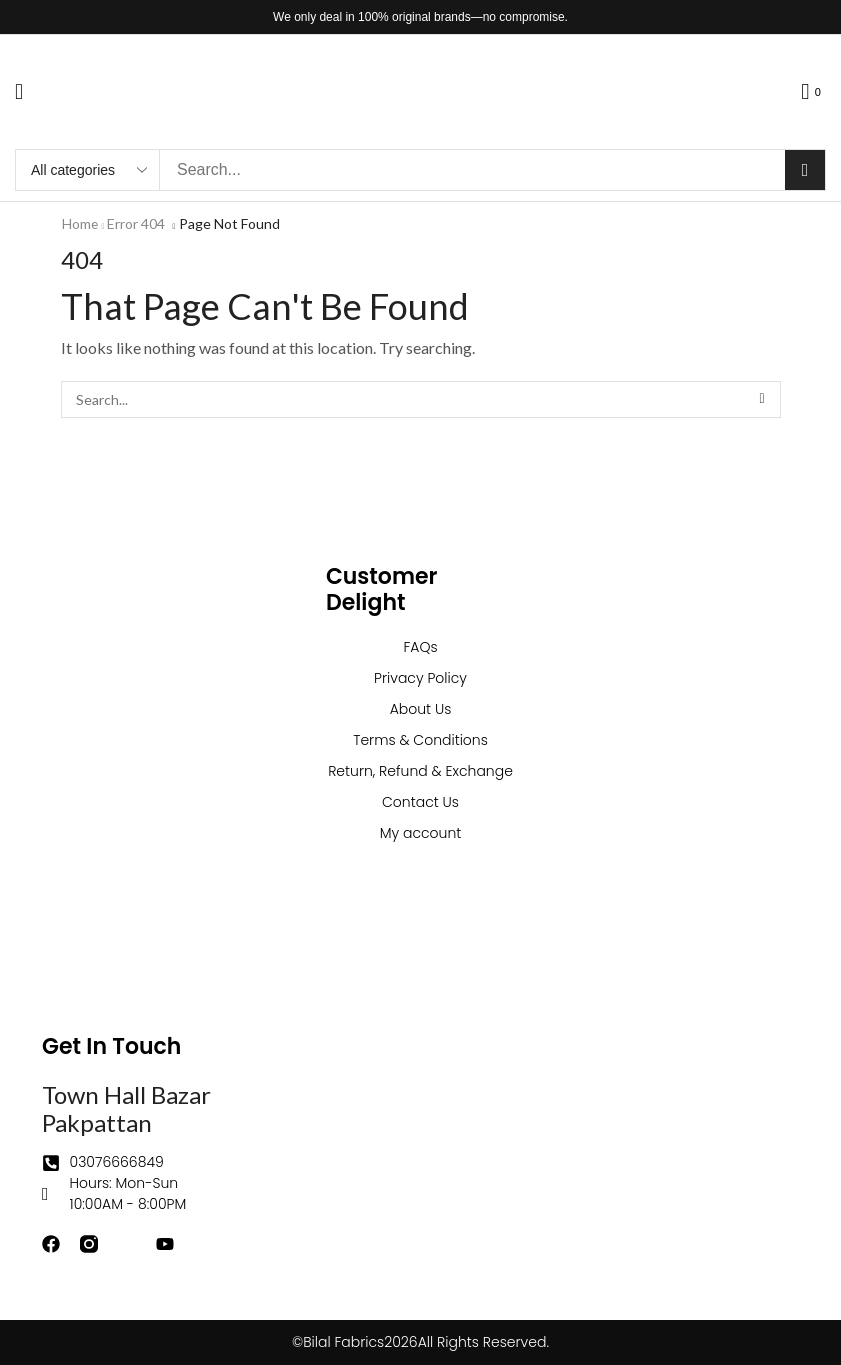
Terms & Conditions (420, 740)
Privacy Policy (420, 678)
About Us (421, 709)
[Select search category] (88, 170)
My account (421, 833)
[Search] (805, 170)
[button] (19, 92)
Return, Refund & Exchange (420, 771)
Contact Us (420, 802)
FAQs (420, 647)
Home (80, 223)
